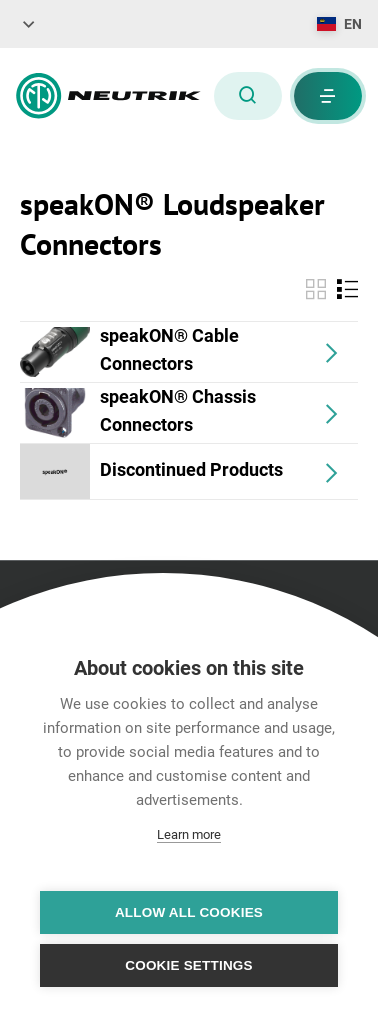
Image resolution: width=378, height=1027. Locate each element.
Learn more (189, 834)
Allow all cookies (189, 912)
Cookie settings (189, 965)
